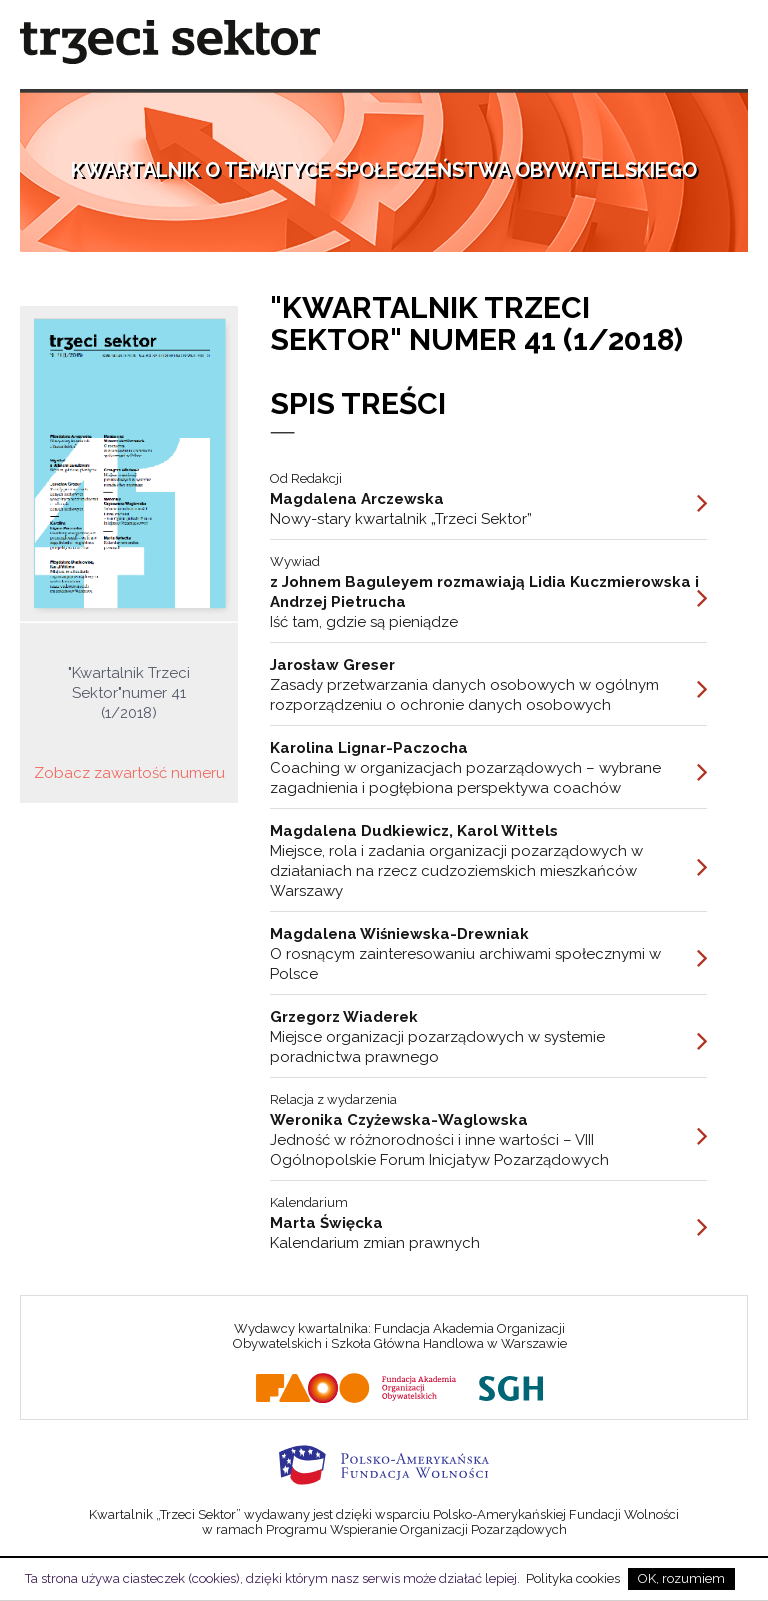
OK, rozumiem (681, 1578)
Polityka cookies (573, 1578)
